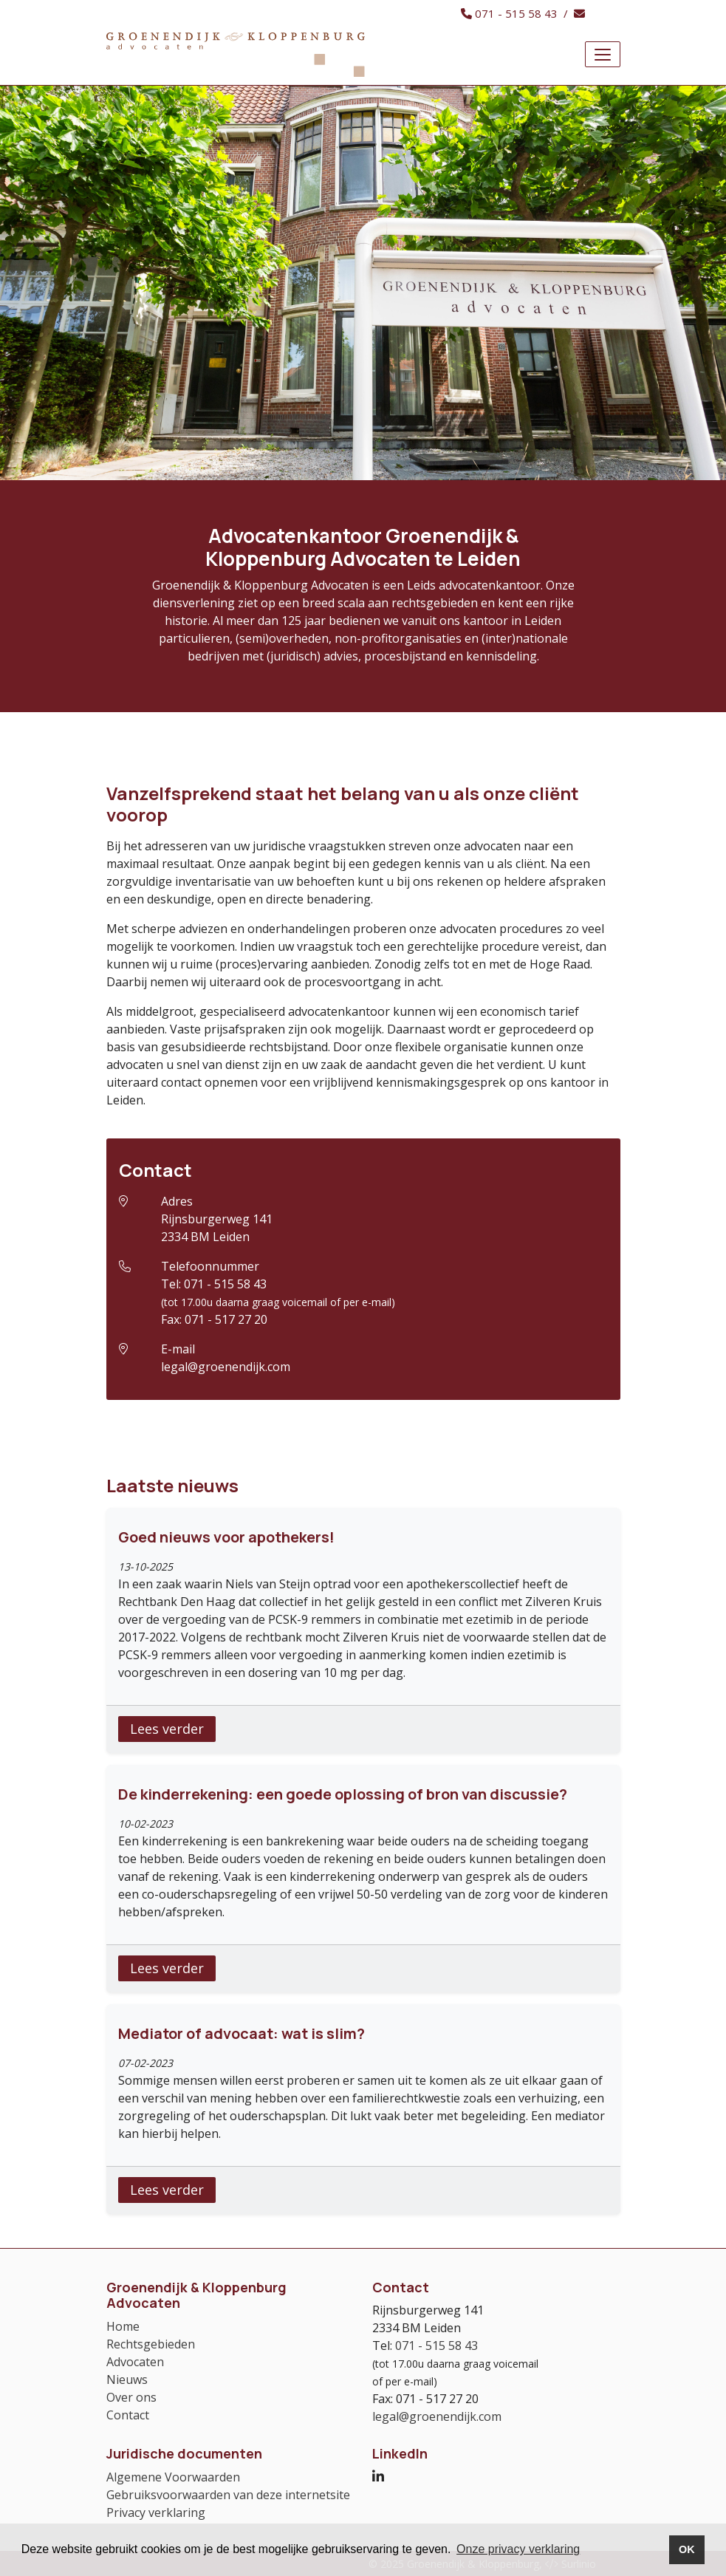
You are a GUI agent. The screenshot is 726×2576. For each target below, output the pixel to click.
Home (123, 2326)
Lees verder (167, 1729)
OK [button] (687, 2549)
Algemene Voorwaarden (173, 2477)
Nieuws (127, 2379)
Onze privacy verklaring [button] (518, 2549)
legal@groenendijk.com (225, 1367)
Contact (127, 2415)
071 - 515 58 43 (225, 1284)
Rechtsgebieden (150, 2344)
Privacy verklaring (155, 2512)
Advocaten (135, 2362)
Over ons (131, 2397)
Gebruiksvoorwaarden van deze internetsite (228, 2495)
